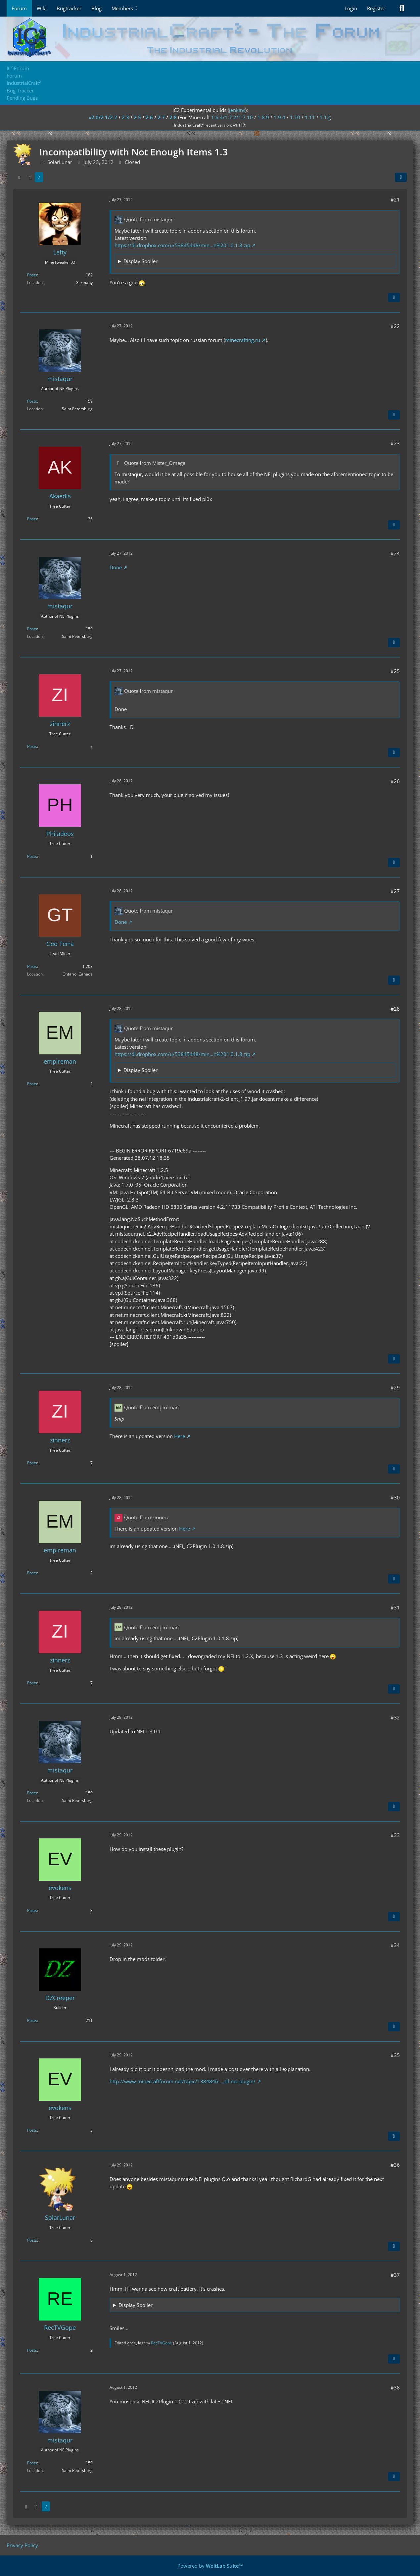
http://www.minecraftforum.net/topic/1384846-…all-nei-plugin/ (183, 2081)
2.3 (125, 117)
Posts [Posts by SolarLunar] (32, 2240)
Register (376, 8)
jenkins (237, 110)
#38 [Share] (395, 2387)
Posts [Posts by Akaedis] (32, 519)
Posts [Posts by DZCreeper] (32, 2020)
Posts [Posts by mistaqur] (32, 401)
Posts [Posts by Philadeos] (32, 856)
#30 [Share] (395, 1497)
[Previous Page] (19, 177)
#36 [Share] (395, 2164)
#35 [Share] (395, 2055)
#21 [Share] (395, 199)
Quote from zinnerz (146, 1517)
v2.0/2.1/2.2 (103, 117)
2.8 (173, 117)
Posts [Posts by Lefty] (32, 275)
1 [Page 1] (29, 177)
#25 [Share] (395, 671)
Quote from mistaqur (148, 219)
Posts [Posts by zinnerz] (32, 746)
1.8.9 (263, 117)
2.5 (137, 117)
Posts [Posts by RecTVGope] (32, 2350)
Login (351, 8)
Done (116, 567)
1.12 (325, 117)
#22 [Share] (395, 326)
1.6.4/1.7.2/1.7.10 (232, 117)
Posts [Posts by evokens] (32, 1910)
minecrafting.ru (242, 340)
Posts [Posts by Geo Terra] (32, 966)
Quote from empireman (151, 1407)
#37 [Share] (395, 2274)
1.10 (295, 117)
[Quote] (394, 297)
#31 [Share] (395, 1607)
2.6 (149, 117)
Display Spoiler (140, 261)
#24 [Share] (395, 553)
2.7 (161, 117)
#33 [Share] (395, 1835)
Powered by (210, 2565)
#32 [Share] (395, 1717)
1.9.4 (279, 117)
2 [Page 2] (38, 177)
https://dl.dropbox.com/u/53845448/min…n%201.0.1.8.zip (182, 245)
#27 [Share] (395, 891)
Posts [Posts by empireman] (32, 1084)
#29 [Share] (395, 1387)
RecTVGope (161, 2343)
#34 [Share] (395, 1945)
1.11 (310, 117)
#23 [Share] (395, 443)
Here (179, 1436)
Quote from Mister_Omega (154, 463)
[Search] (401, 8)
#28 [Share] (395, 1008)
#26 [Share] (395, 781)
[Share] (401, 177)
